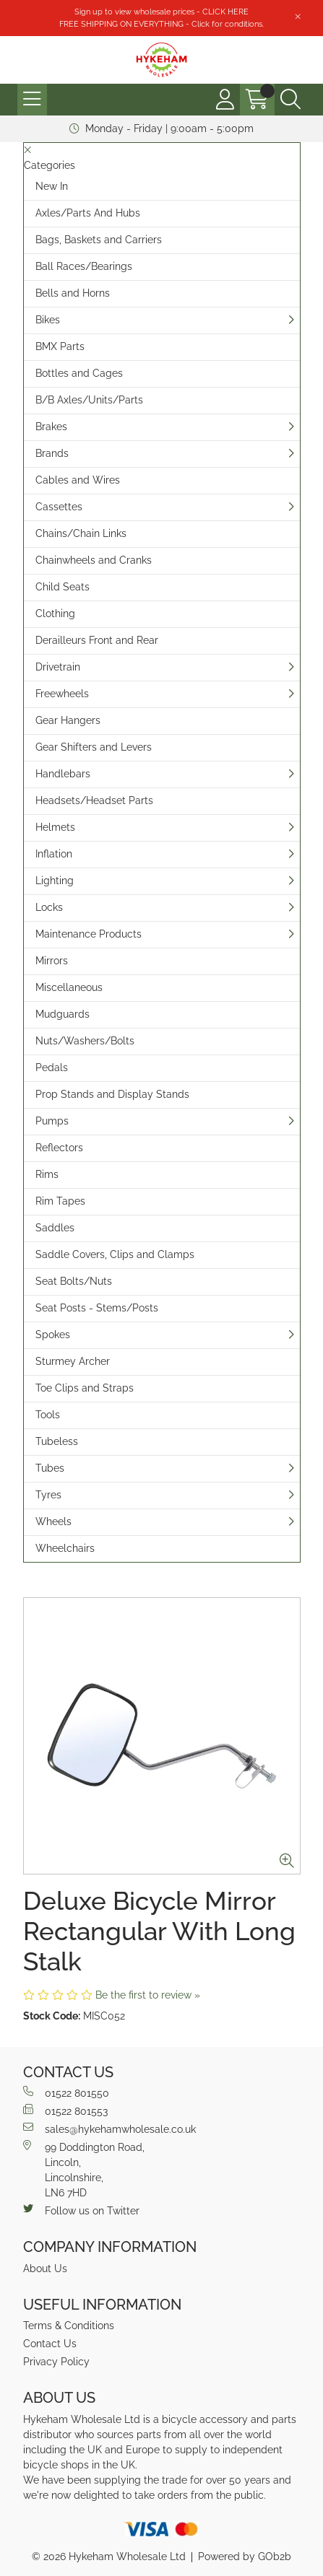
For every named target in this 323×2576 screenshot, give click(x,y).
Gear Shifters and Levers (93, 747)
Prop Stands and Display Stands (112, 1094)
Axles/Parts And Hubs (87, 213)
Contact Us (50, 2343)
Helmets (55, 827)
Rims (47, 1174)
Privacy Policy (56, 2361)
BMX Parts (60, 346)
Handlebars (62, 774)
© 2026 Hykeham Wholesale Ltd (109, 2556)
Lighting (54, 880)
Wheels (53, 1521)
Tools (47, 1414)
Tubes (49, 1468)
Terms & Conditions (68, 2325)
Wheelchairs (65, 1548)
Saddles (54, 1228)
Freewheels (62, 693)
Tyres (48, 1495)
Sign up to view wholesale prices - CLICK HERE (161, 11)
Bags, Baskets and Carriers (98, 239)
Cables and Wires (77, 480)
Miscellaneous (69, 987)
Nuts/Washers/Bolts (84, 1041)
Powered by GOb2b (244, 2556)
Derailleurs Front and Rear (96, 640)
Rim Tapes (60, 1201)
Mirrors (51, 960)
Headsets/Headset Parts (94, 800)
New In (51, 186)
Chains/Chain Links (80, 533)
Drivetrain (57, 667)
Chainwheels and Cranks (93, 560)
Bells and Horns (72, 293)
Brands (52, 453)
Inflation (53, 854)
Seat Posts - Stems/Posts (96, 1308)
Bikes (47, 320)
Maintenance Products (88, 934)
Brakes (51, 426)
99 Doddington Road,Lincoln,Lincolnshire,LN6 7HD (84, 2169)
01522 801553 (65, 2110)
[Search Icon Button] (290, 99)
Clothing (55, 613)
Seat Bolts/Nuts (73, 1281)
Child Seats (62, 587)
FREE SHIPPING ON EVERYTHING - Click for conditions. (161, 24)
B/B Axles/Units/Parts (89, 400)
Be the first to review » (147, 1995)
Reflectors (59, 1147)
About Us (45, 2268)
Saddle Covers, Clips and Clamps (114, 1254)
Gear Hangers (67, 720)
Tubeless (56, 1441)
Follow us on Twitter (81, 2210)
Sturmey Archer (72, 1361)
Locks (49, 907)
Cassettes (58, 506)
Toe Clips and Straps (84, 1388)
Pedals (51, 1067)
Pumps (52, 1121)
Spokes (52, 1334)
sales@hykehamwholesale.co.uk (109, 2128)
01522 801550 (66, 2092)
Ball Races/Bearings (83, 266)
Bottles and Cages (79, 373)
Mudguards (62, 1014)
